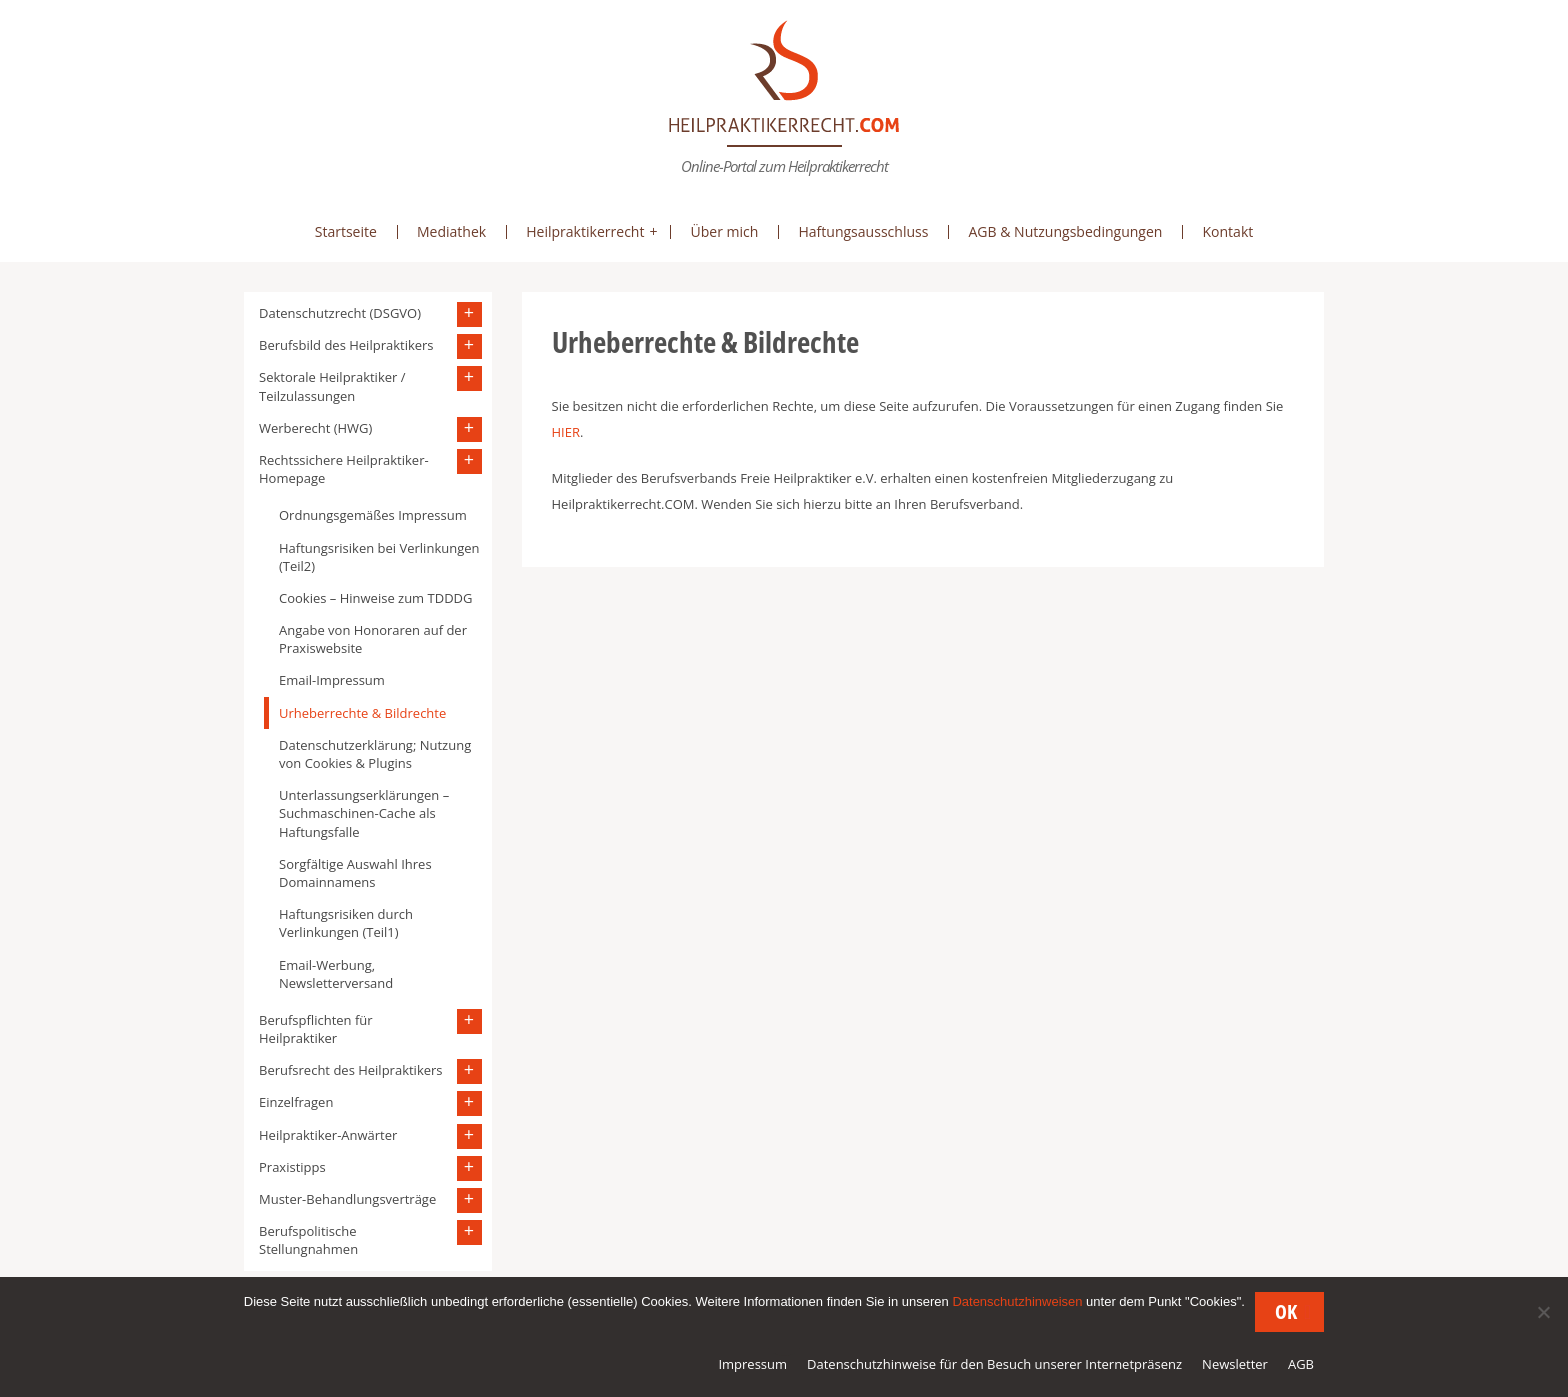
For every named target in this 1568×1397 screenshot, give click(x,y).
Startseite (346, 231)
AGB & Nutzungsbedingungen (1065, 231)
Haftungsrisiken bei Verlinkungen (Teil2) (379, 557)
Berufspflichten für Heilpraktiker (316, 1029)
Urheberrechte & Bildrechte (362, 713)
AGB (1301, 1364)
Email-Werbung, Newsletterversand (336, 974)
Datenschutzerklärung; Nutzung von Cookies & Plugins (375, 754)
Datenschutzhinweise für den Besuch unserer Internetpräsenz (994, 1364)
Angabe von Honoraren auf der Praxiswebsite (373, 639)
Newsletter (1235, 1364)
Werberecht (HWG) (315, 428)
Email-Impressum (332, 680)
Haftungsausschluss (863, 231)
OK (1286, 1311)
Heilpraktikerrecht (585, 231)
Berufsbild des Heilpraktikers (346, 345)
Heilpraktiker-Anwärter (328, 1135)
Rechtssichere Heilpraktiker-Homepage (344, 469)
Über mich (724, 231)
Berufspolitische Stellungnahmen (308, 1240)
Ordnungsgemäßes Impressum (373, 515)
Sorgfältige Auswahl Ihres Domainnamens (355, 873)
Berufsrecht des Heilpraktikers (351, 1070)
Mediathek (451, 231)
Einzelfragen (296, 1102)
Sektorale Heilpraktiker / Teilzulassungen (332, 386)
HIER (566, 432)
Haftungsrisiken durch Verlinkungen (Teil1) (346, 923)
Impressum (752, 1364)
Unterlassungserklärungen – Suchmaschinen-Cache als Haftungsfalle (364, 813)
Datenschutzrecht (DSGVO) (340, 313)
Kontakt (1227, 231)
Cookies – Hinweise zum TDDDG (375, 598)
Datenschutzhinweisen (1017, 1301)
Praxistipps (292, 1167)
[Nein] (1543, 1312)
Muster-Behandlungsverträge (347, 1199)
